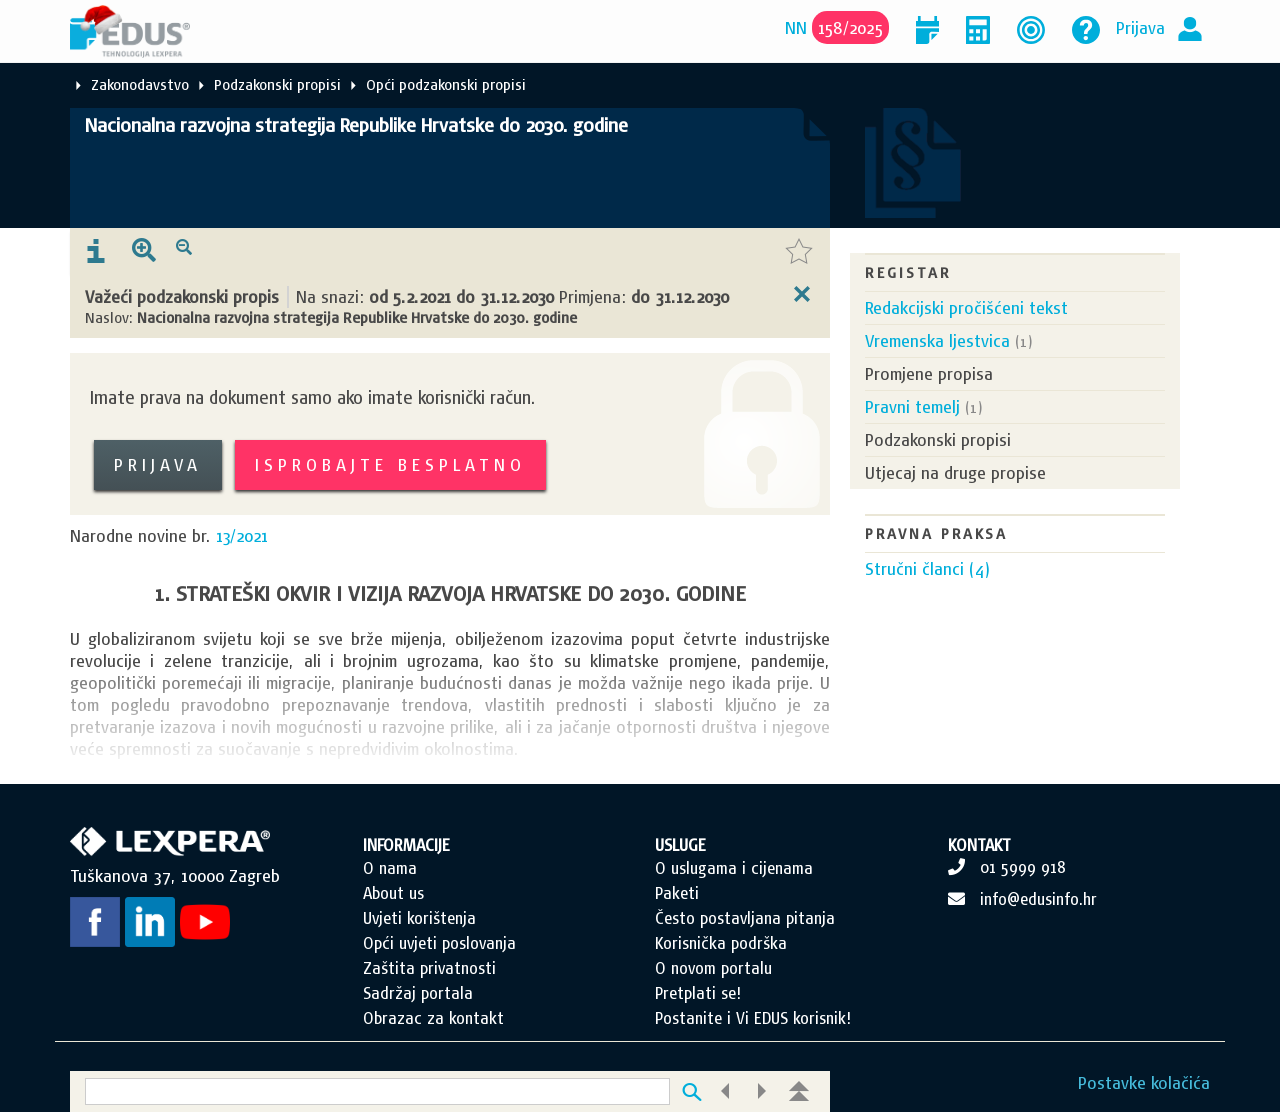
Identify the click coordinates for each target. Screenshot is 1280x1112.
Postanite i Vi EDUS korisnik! (753, 1018)
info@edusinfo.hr (1038, 899)
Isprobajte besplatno (390, 464)
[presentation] (96, 252)
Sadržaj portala (418, 993)
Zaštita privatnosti (429, 968)
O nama (390, 868)
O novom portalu (713, 968)
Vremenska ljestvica (937, 340)
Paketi (677, 893)
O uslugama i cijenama (734, 868)
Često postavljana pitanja (745, 918)
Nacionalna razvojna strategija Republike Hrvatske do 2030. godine (356, 125)
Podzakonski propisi (277, 84)
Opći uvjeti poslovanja (439, 943)
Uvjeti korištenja (419, 918)
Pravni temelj (912, 406)
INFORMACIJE (406, 845)
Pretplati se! (698, 993)
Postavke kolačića (1144, 1082)
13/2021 (242, 535)
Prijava (1140, 27)
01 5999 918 (1023, 867)
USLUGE (680, 845)
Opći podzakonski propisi (446, 84)
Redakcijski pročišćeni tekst (966, 307)
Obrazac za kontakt (433, 1018)
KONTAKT (979, 845)
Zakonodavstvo (140, 84)
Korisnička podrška (721, 943)
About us (393, 893)
